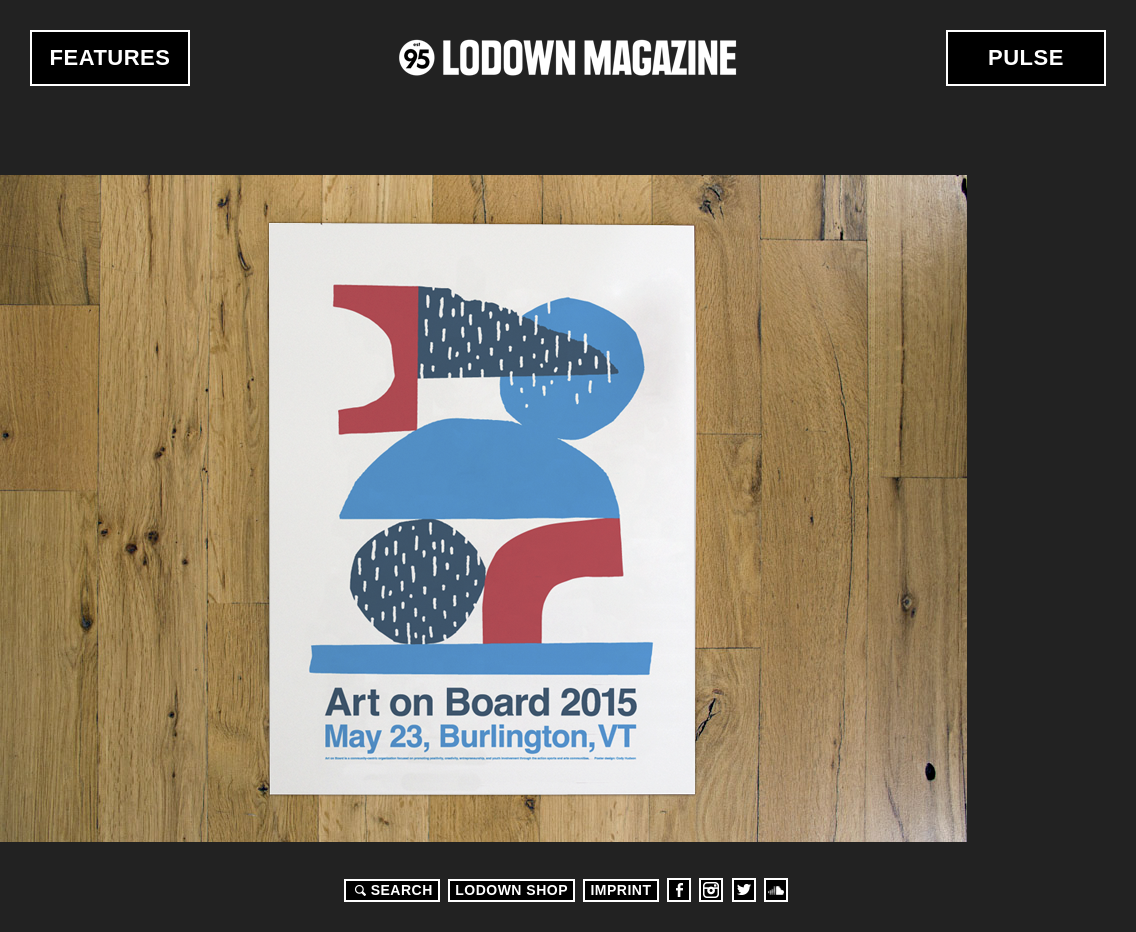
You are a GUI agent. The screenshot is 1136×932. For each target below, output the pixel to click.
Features (110, 57)
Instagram (711, 890)
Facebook (679, 890)
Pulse (1026, 57)
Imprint (620, 890)
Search (391, 890)
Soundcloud (776, 890)
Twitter (744, 890)
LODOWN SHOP (511, 890)
